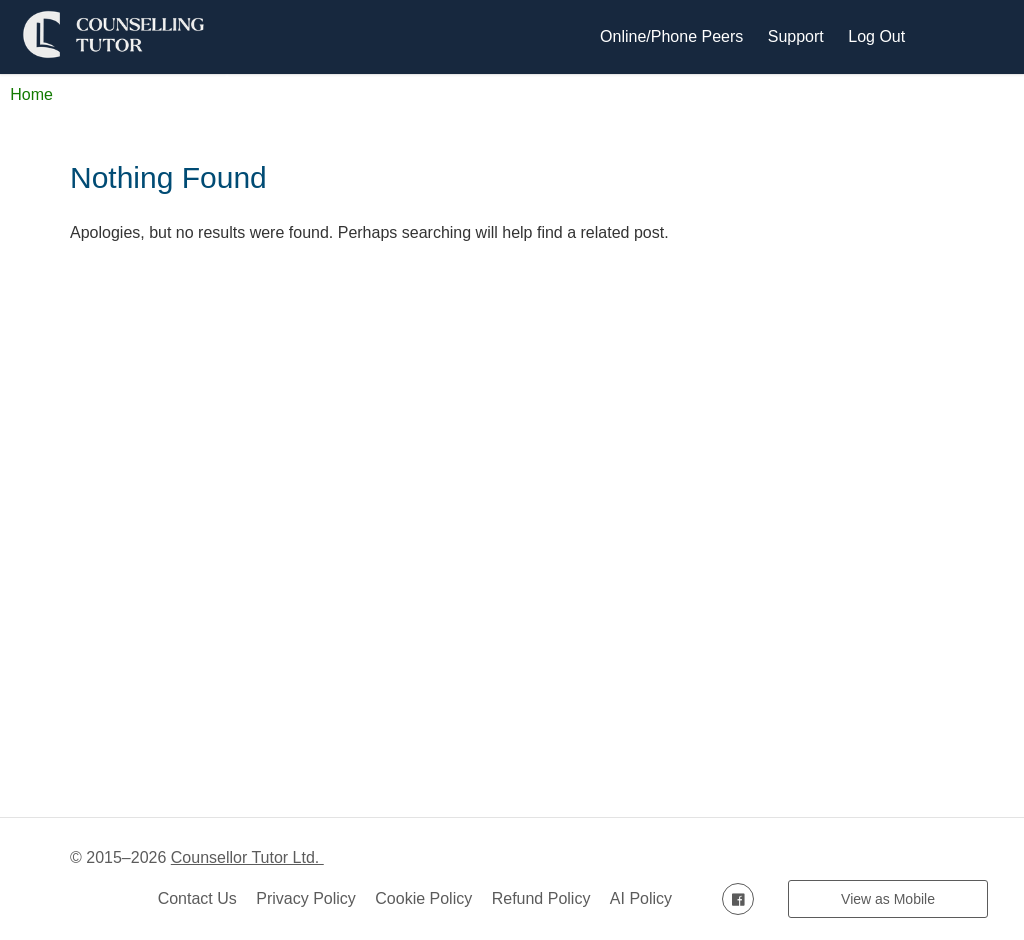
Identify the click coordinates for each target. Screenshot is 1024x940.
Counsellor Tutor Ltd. (247, 857)
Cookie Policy (423, 898)
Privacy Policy (306, 898)
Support (796, 36)
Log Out (876, 36)
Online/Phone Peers (671, 36)
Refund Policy (541, 898)
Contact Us (197, 898)
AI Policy (641, 898)
